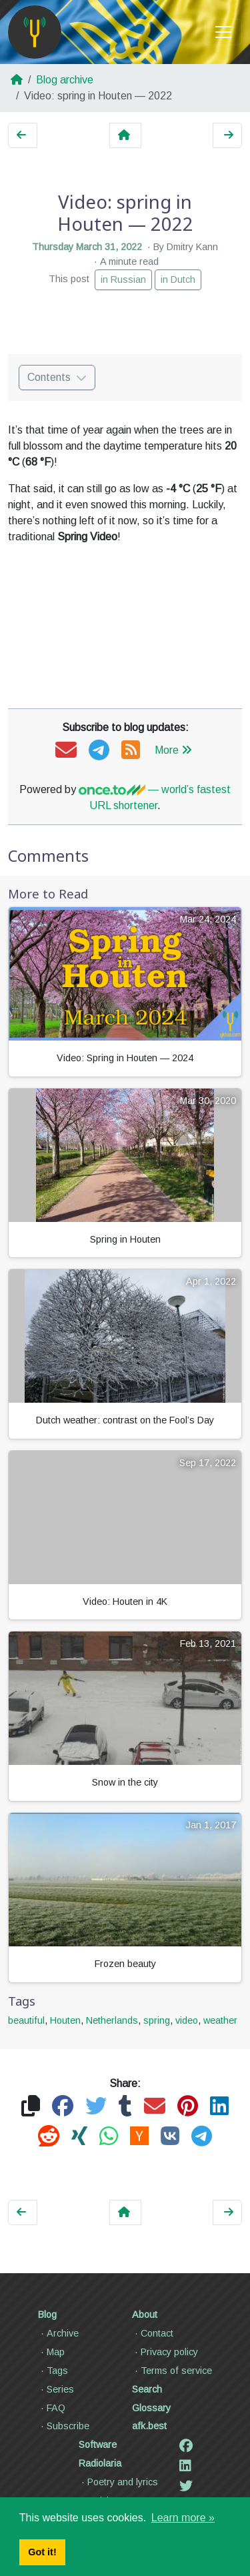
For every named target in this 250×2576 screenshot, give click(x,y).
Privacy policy (165, 2352)
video (186, 2020)
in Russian (123, 279)
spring (156, 2020)
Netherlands (112, 2020)
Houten (65, 2020)
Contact (152, 2333)
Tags (53, 2370)
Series (56, 2389)
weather (220, 2020)
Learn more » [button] (183, 2517)
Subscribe (63, 2426)
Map (51, 2352)
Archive (58, 2333)
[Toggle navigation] (223, 32)
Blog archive (64, 79)
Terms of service (172, 2370)
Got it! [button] (42, 2552)
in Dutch (178, 279)
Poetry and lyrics (118, 2482)
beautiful (26, 2020)
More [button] (173, 750)
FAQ (51, 2408)
